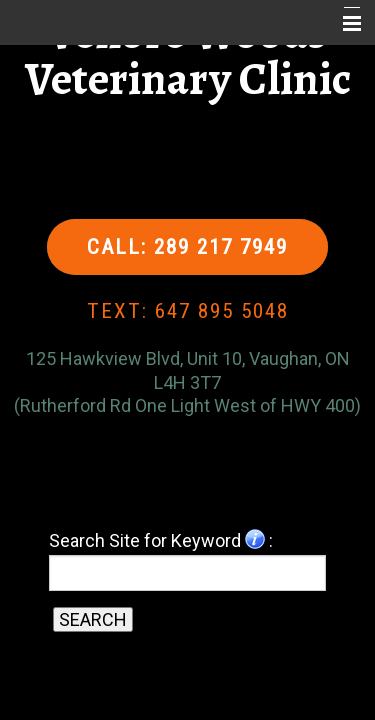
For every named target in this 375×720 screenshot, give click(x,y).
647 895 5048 (222, 311)
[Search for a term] (188, 573)
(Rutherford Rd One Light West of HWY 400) (187, 405)
